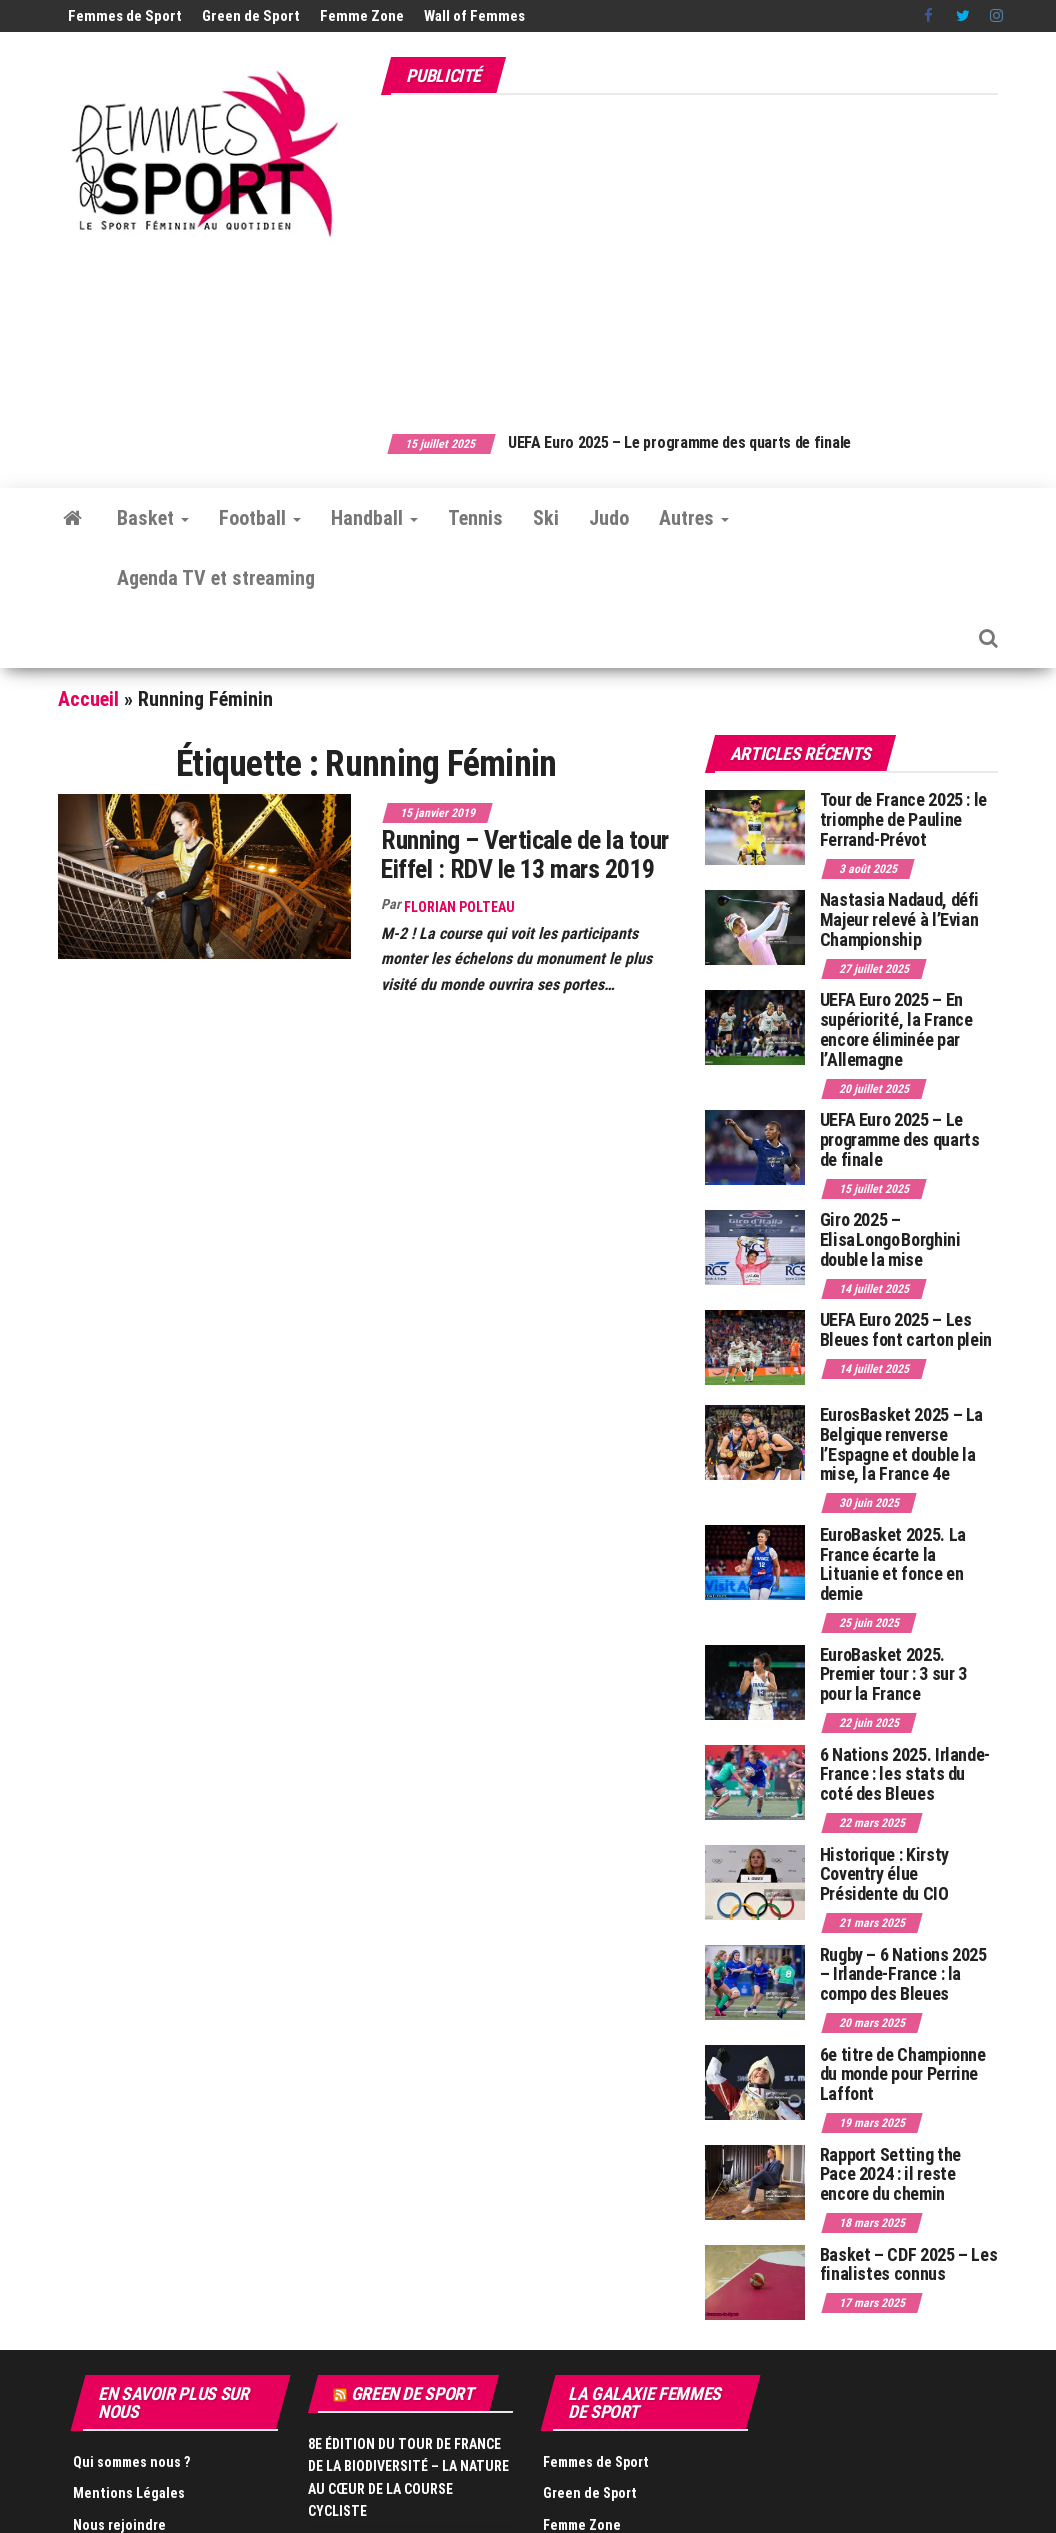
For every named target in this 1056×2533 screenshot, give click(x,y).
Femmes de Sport (125, 16)
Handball (374, 518)
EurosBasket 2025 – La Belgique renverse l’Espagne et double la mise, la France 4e (901, 1444)
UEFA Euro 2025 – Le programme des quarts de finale (723, 442)
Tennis (475, 518)
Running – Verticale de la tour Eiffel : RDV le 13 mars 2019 (524, 854)
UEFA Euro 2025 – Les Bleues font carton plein (906, 1329)
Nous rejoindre (119, 2525)
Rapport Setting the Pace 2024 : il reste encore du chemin (890, 2174)
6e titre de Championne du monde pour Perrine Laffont (903, 2074)
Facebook (930, 16)
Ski (546, 518)
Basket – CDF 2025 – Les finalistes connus (909, 2264)
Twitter (963, 16)
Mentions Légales (129, 2493)
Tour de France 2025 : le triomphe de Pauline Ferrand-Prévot (903, 819)
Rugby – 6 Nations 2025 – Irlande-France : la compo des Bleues (903, 1974)
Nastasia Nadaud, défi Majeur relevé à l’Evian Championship (899, 919)
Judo (609, 518)
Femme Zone (362, 16)
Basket (153, 518)
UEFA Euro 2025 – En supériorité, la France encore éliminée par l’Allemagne (896, 1029)
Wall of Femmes (474, 16)
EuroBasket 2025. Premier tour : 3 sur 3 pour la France (893, 1674)
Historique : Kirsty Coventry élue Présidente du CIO (884, 1874)
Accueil (88, 699)
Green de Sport (251, 16)
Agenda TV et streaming (216, 578)
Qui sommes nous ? (131, 2462)
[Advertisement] (718, 253)
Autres (694, 518)
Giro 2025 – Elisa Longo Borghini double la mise (890, 1239)
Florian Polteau (459, 907)
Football (260, 518)
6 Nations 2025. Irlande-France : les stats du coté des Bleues (905, 1774)
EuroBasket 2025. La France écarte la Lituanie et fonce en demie (893, 1564)
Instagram (996, 16)
